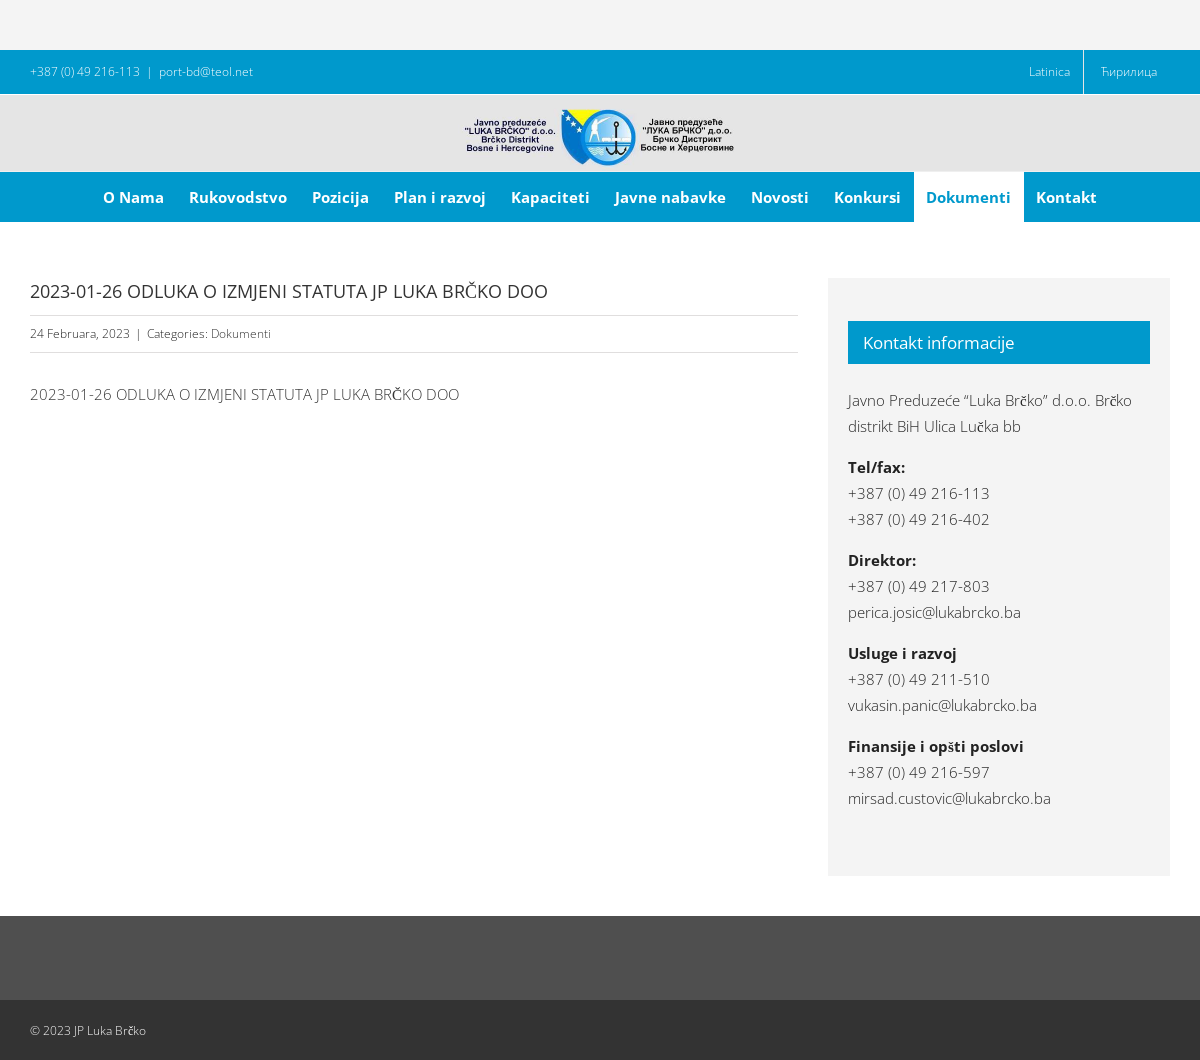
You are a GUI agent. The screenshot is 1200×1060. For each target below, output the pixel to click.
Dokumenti (241, 333)
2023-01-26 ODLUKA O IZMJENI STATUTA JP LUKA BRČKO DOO (244, 394)
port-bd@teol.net (206, 71)
